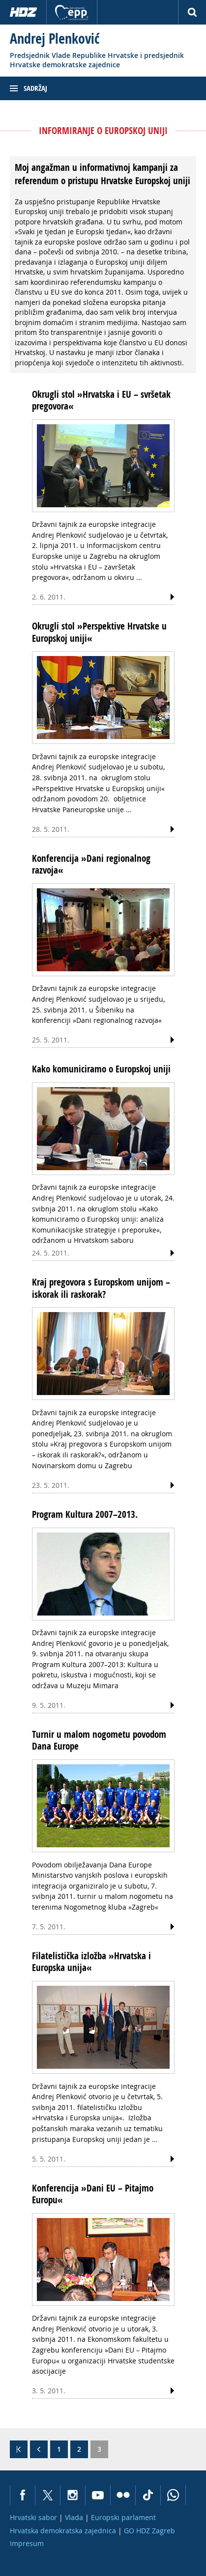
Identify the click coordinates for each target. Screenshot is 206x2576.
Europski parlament (123, 2517)
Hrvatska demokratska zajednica (63, 2530)
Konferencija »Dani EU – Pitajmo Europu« (92, 2194)
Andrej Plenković (54, 38)
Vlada (74, 2517)
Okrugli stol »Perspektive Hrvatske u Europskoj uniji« (99, 632)
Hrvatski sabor (33, 2517)
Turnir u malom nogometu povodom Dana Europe (99, 1740)
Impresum (27, 2543)
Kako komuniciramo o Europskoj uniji (101, 1069)
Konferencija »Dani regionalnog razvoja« (91, 864)
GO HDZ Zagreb (149, 2530)
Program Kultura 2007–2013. (85, 1514)
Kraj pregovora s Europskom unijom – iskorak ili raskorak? (101, 1288)
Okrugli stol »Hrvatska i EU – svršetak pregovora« (101, 400)
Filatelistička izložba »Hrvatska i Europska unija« (91, 1961)
